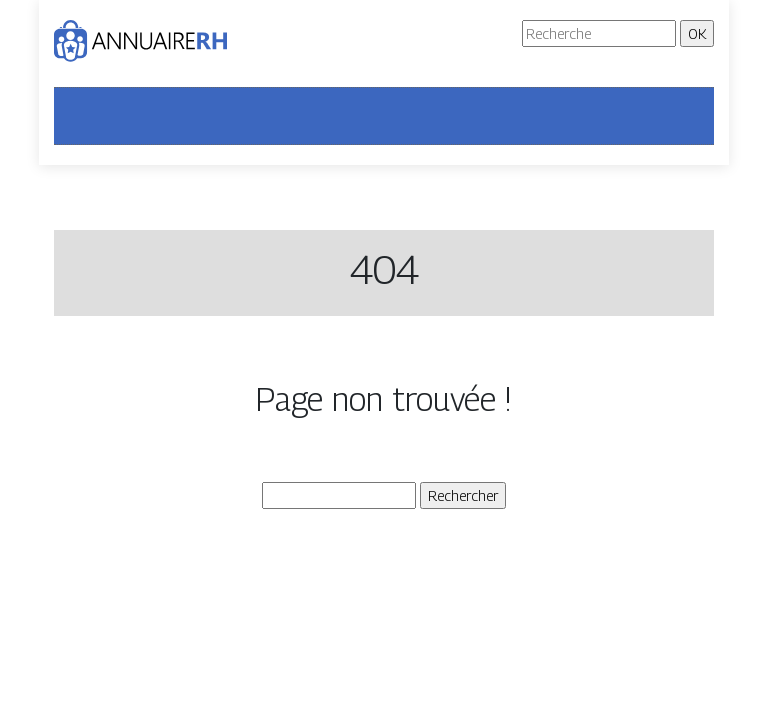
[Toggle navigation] (82, 116)
